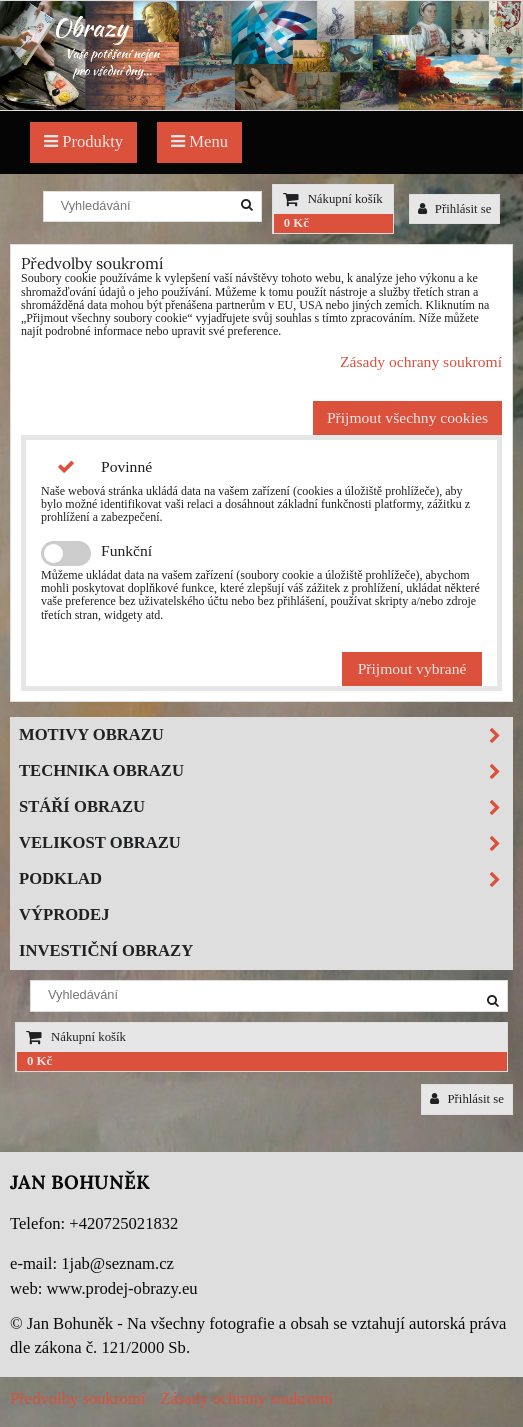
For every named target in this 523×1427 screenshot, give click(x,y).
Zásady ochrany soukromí (421, 361)
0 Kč (296, 223)
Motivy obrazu (265, 735)
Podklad (265, 879)
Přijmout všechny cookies (407, 417)
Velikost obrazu (265, 843)
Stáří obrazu (265, 807)
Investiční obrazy (106, 950)
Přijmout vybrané (412, 668)
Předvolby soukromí (77, 1398)
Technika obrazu (265, 771)
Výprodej (64, 914)
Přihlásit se (455, 209)
